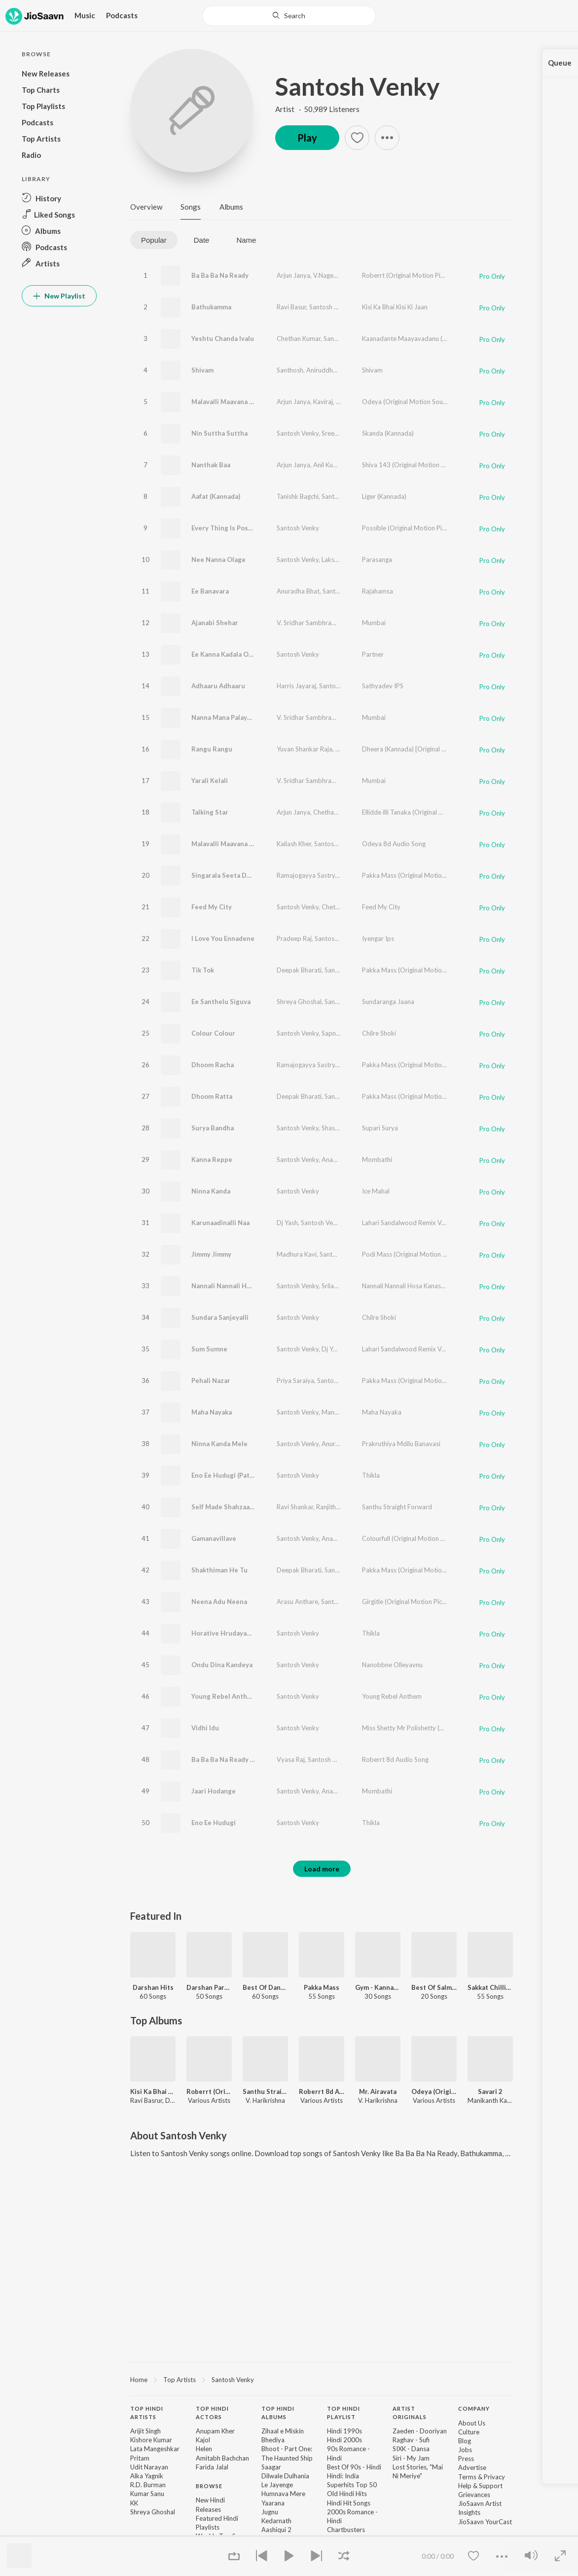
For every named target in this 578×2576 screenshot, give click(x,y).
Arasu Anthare (297, 1601)
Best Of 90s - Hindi (354, 2467)
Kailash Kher (353, 402)
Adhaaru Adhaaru (218, 686)
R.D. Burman (148, 2485)
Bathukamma (211, 307)
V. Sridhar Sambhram (307, 623)
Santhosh (290, 370)
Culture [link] (468, 2432)
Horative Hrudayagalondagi (234, 1633)
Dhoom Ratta (211, 1096)
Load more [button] (321, 1869)
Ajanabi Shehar (214, 623)
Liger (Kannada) (384, 496)
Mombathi (377, 1159)
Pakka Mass (321, 1987)
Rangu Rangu (211, 749)
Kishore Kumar (151, 2440)
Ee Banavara (210, 591)
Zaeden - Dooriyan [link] (420, 2431)
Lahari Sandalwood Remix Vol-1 (407, 1223)
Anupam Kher (215, 2431)
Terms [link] (467, 2477)
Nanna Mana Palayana (224, 717)
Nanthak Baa (210, 465)
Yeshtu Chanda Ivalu (222, 338)
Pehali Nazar (210, 1380)
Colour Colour (213, 1033)
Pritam (139, 2458)
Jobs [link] (465, 2450)
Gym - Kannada (377, 1987)
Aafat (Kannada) (215, 496)
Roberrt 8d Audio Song (395, 1759)
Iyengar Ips (378, 938)
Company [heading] (474, 2408)
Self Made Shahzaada (224, 1507)
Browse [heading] (209, 2486)
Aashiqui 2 (276, 2530)
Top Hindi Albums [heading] (277, 2412)
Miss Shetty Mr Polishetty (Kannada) (414, 1728)
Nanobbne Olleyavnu (392, 1665)
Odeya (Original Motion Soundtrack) (414, 402)
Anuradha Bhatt (344, 1444)
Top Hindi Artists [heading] (146, 2412)
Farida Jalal (212, 2467)
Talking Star (209, 812)
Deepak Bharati (299, 970)
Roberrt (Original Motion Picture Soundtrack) (427, 275)
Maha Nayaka (211, 1412)
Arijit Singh (145, 2431)
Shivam (202, 370)
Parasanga (377, 559)
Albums (231, 206)
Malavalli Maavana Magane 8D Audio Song (256, 844)
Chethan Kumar (299, 338)
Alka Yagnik (146, 2476)
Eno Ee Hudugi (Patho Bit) (230, 1475)
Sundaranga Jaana (388, 1002)
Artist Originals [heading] (410, 2412)
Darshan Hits (153, 1987)
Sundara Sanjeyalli (220, 1317)
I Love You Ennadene (222, 938)
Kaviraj (323, 402)
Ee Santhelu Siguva (221, 1002)
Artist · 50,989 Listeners (317, 109)
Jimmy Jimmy (211, 1254)
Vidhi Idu (205, 1728)
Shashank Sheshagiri (350, 1128)
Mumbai (374, 623)
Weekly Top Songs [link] (223, 2536)
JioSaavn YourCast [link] (485, 2522)
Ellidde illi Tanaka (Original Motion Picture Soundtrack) (440, 812)
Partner (373, 654)
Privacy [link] (494, 2477)
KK (134, 2503)
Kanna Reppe (211, 1159)
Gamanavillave (213, 1538)
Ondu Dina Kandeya (222, 1665)
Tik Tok (202, 970)
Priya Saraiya (295, 1380)
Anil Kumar (328, 465)
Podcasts (122, 15)
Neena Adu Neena (219, 1601)
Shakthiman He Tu (219, 1570)
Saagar (271, 2467)
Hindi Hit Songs (348, 2503)
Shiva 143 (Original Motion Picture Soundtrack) (430, 465)
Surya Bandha (212, 1128)
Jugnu (269, 2512)
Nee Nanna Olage (218, 559)
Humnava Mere (283, 2494)
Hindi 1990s (344, 2431)
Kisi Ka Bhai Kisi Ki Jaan (395, 307)
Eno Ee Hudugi (213, 1823)
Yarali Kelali (209, 780)
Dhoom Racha (212, 1065)
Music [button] (84, 15)
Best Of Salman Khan (434, 1987)
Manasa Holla (341, 1412)
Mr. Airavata (378, 2091)
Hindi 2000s (344, 2440)
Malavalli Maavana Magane (232, 402)
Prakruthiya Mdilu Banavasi (401, 1444)
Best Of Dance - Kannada (265, 1987)
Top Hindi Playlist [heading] (343, 2412)
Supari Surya (380, 1128)
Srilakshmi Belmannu (351, 1286)
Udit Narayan (149, 2467)
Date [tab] (202, 240)
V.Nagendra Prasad (340, 275)
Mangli (356, 465)
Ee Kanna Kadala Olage (226, 654)
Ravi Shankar (295, 1507)
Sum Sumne (209, 1349)
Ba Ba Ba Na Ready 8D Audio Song (243, 1759)
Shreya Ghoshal (299, 1002)
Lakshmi (333, 559)
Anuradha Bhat (298, 591)
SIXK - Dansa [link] (411, 2449)
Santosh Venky (357, 86)
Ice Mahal (376, 1191)
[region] (321, 2379)
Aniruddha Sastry (331, 370)
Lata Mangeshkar (155, 2449)
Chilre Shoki (379, 1033)
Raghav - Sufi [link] (411, 2440)
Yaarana (273, 2503)
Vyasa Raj (291, 1759)
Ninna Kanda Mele (219, 1444)
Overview (146, 206)
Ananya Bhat (340, 1159)
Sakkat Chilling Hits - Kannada (490, 1987)
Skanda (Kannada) (388, 433)
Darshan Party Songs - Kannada (209, 1987)
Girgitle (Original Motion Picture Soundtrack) (426, 1601)
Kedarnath (276, 2521)
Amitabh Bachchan (222, 2458)
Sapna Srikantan (345, 1033)
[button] (59, 198)
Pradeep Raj (294, 938)
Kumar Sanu (147, 2494)
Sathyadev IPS (382, 686)
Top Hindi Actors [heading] (212, 2412)
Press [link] (466, 2459)
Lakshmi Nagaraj (358, 749)
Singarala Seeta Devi (223, 875)
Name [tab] (246, 240)
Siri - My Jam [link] (411, 2458)
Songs (191, 206)
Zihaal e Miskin (282, 2431)
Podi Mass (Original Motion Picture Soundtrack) (430, 1254)
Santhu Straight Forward (397, 1507)
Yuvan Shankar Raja (304, 749)
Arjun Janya (293, 275)
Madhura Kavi (297, 1254)
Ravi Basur (291, 307)
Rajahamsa (377, 591)
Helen (204, 2449)
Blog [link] (464, 2441)
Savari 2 (490, 2091)
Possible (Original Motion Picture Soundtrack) (427, 528)
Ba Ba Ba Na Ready (220, 275)
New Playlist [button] (59, 296)
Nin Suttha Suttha (219, 433)
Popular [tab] (154, 240)
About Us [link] (471, 2423)
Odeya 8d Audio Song (394, 844)
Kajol (203, 2440)
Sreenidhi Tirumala (348, 433)
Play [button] (307, 138)
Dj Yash (287, 1223)
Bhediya (273, 2440)
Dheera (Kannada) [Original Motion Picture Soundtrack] (441, 749)
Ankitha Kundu (361, 780)
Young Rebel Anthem (223, 1696)
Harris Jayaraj (296, 686)
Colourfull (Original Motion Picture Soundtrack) (429, 1538)
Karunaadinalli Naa (220, 1223)
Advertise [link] (472, 2467)
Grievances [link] (474, 2495)
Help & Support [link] (480, 2486)
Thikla (371, 1475)
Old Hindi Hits (347, 2494)
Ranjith (326, 1507)
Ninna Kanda (210, 1191)
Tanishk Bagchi (298, 496)
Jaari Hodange (213, 1791)
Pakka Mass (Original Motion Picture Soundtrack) (433, 875)
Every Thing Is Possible (227, 528)
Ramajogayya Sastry (306, 875)
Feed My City (211, 907)
